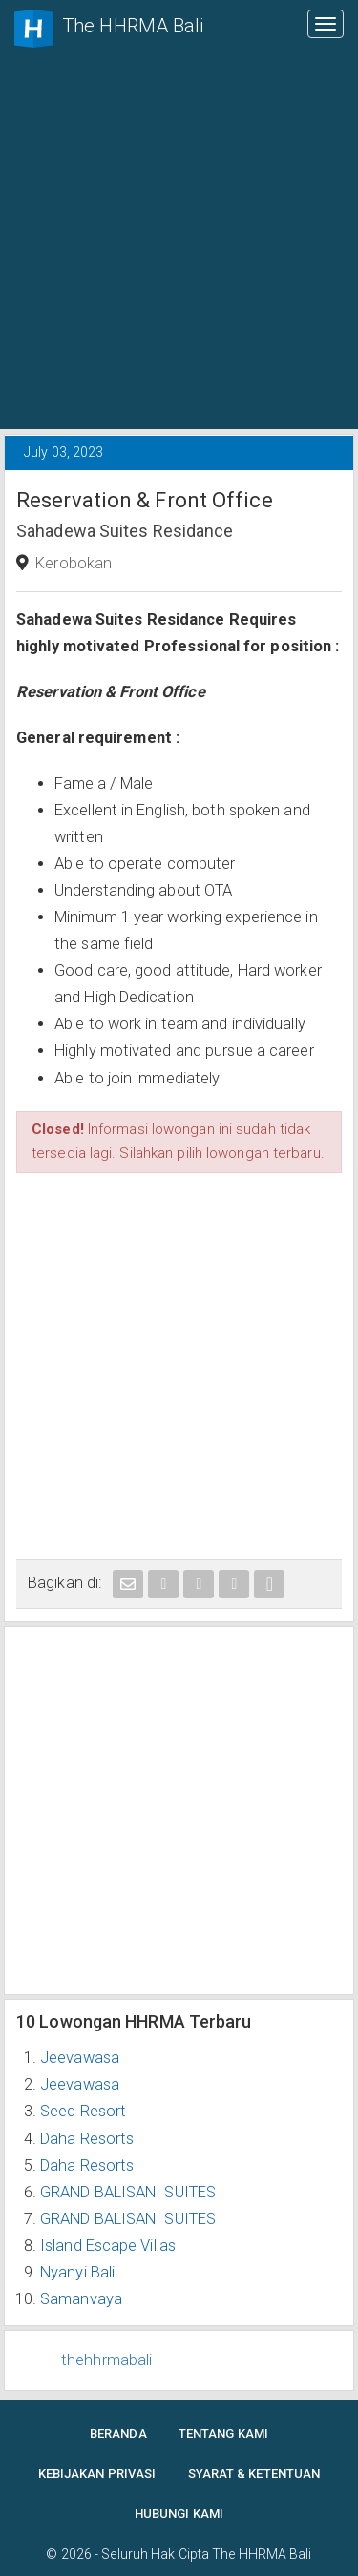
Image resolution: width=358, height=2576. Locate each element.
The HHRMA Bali (261, 2554)
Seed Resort (83, 2111)
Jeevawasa (79, 2058)
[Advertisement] (179, 241)
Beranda (118, 2433)
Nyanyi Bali (77, 2272)
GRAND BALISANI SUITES (128, 2192)
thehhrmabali (106, 2360)
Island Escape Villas (108, 2245)
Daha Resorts (87, 2139)
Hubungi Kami (179, 2513)
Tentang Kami (223, 2433)
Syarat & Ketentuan (254, 2473)
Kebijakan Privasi (97, 2473)
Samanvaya (81, 2299)
